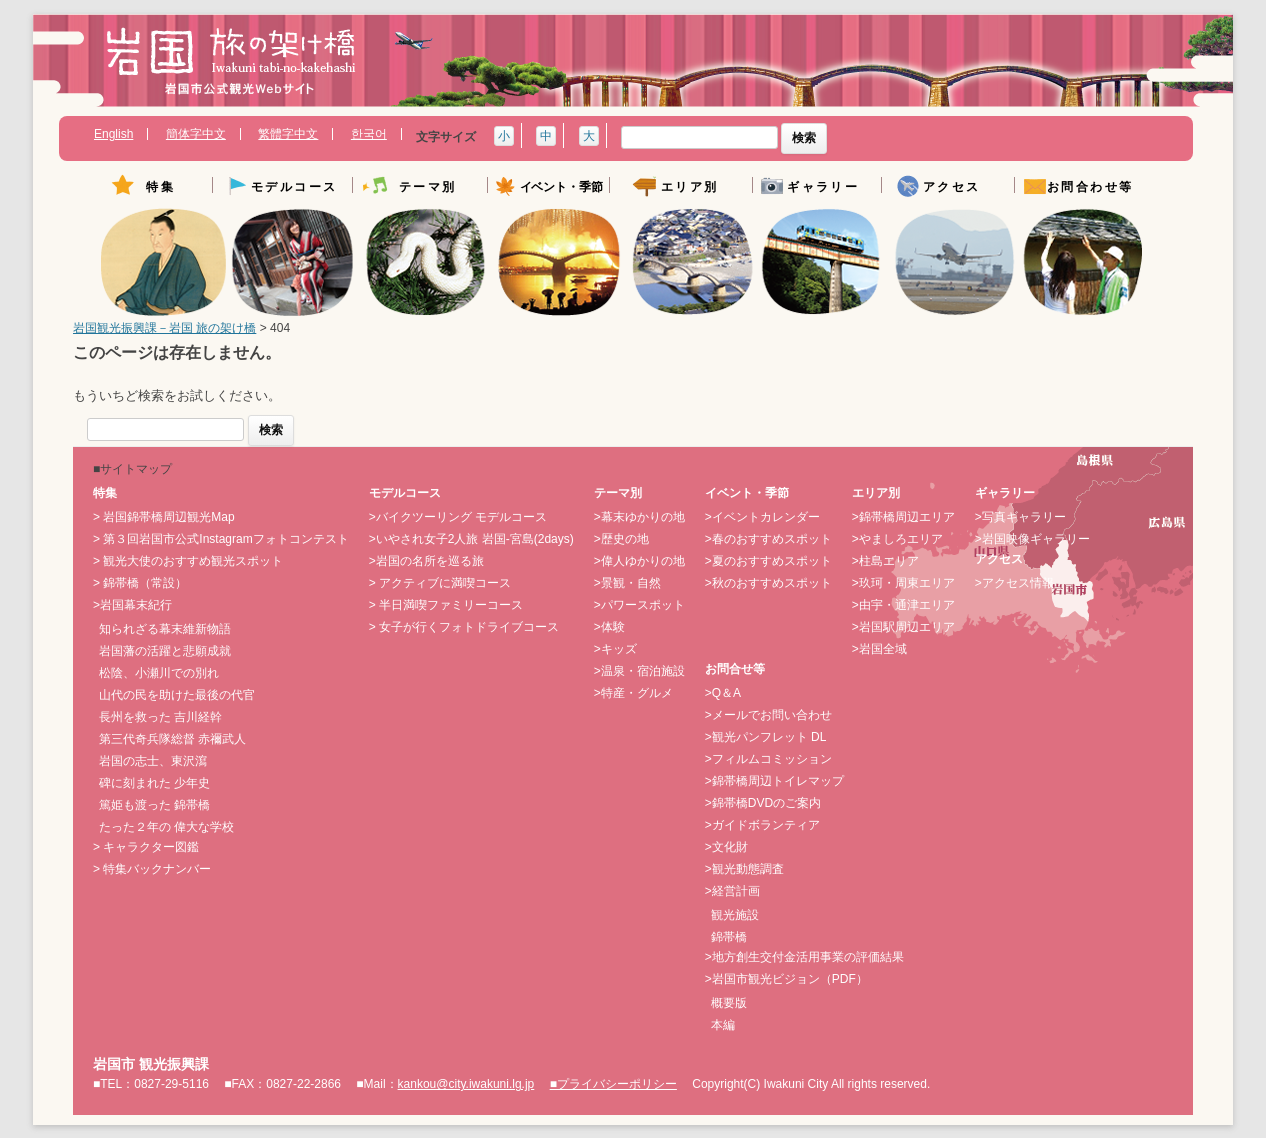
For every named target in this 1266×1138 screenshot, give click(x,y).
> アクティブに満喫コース (440, 583)
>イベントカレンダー (762, 517)
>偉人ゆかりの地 (639, 561)
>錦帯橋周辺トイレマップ (774, 781)
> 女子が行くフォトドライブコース (464, 627)
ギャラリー (823, 187)
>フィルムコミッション (768, 759)
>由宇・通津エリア (903, 605)
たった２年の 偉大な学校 (166, 827)
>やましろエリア (897, 539)
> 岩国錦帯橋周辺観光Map (164, 517)
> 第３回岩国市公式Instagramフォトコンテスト (221, 539)
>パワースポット (639, 605)
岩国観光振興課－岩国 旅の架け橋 (164, 328)
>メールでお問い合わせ (768, 715)
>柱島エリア (885, 561)
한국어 (369, 134)
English (113, 134)
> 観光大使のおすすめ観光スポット (188, 561)
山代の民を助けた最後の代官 (177, 695)
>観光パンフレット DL (766, 737)
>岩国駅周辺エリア (903, 627)
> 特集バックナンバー (152, 869)
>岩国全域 (879, 649)
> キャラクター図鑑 (146, 847)
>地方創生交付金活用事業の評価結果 (804, 957)
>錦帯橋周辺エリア (903, 517)
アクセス (952, 187)
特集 (160, 187)
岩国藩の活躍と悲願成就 (165, 651)
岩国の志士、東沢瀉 (153, 761)
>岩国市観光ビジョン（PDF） (786, 979)
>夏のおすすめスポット (768, 561)
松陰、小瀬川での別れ (159, 673)
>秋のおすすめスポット (768, 583)
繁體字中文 (288, 134)
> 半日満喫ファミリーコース (446, 605)
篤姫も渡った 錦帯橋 (154, 805)
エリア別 (690, 187)
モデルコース (294, 187)
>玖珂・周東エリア (903, 583)
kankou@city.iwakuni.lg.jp (466, 1084)
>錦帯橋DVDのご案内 (763, 803)
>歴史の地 (621, 539)
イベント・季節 (561, 187)
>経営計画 (732, 891)
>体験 (609, 627)
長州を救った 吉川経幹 (160, 717)
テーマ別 (428, 187)
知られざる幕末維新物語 (165, 629)
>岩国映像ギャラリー (1032, 539)
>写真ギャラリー (1020, 517)
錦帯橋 (729, 937)
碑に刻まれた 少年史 (154, 783)
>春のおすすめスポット (768, 539)
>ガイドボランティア (762, 825)
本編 (723, 1025)
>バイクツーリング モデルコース (458, 517)
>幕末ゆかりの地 (639, 517)
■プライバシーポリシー (613, 1084)
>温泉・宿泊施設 (639, 671)
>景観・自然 (627, 583)
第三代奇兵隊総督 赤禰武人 (172, 739)
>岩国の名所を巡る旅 (426, 561)
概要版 (729, 1003)
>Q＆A (723, 693)
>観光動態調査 (744, 869)
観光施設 (735, 915)
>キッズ (615, 649)
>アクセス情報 (1014, 583)
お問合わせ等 (1090, 187)
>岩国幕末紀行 (132, 605)
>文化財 (726, 847)
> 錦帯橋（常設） (140, 583)
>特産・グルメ (633, 693)
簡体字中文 (196, 134)
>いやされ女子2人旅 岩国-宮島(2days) (471, 539)
